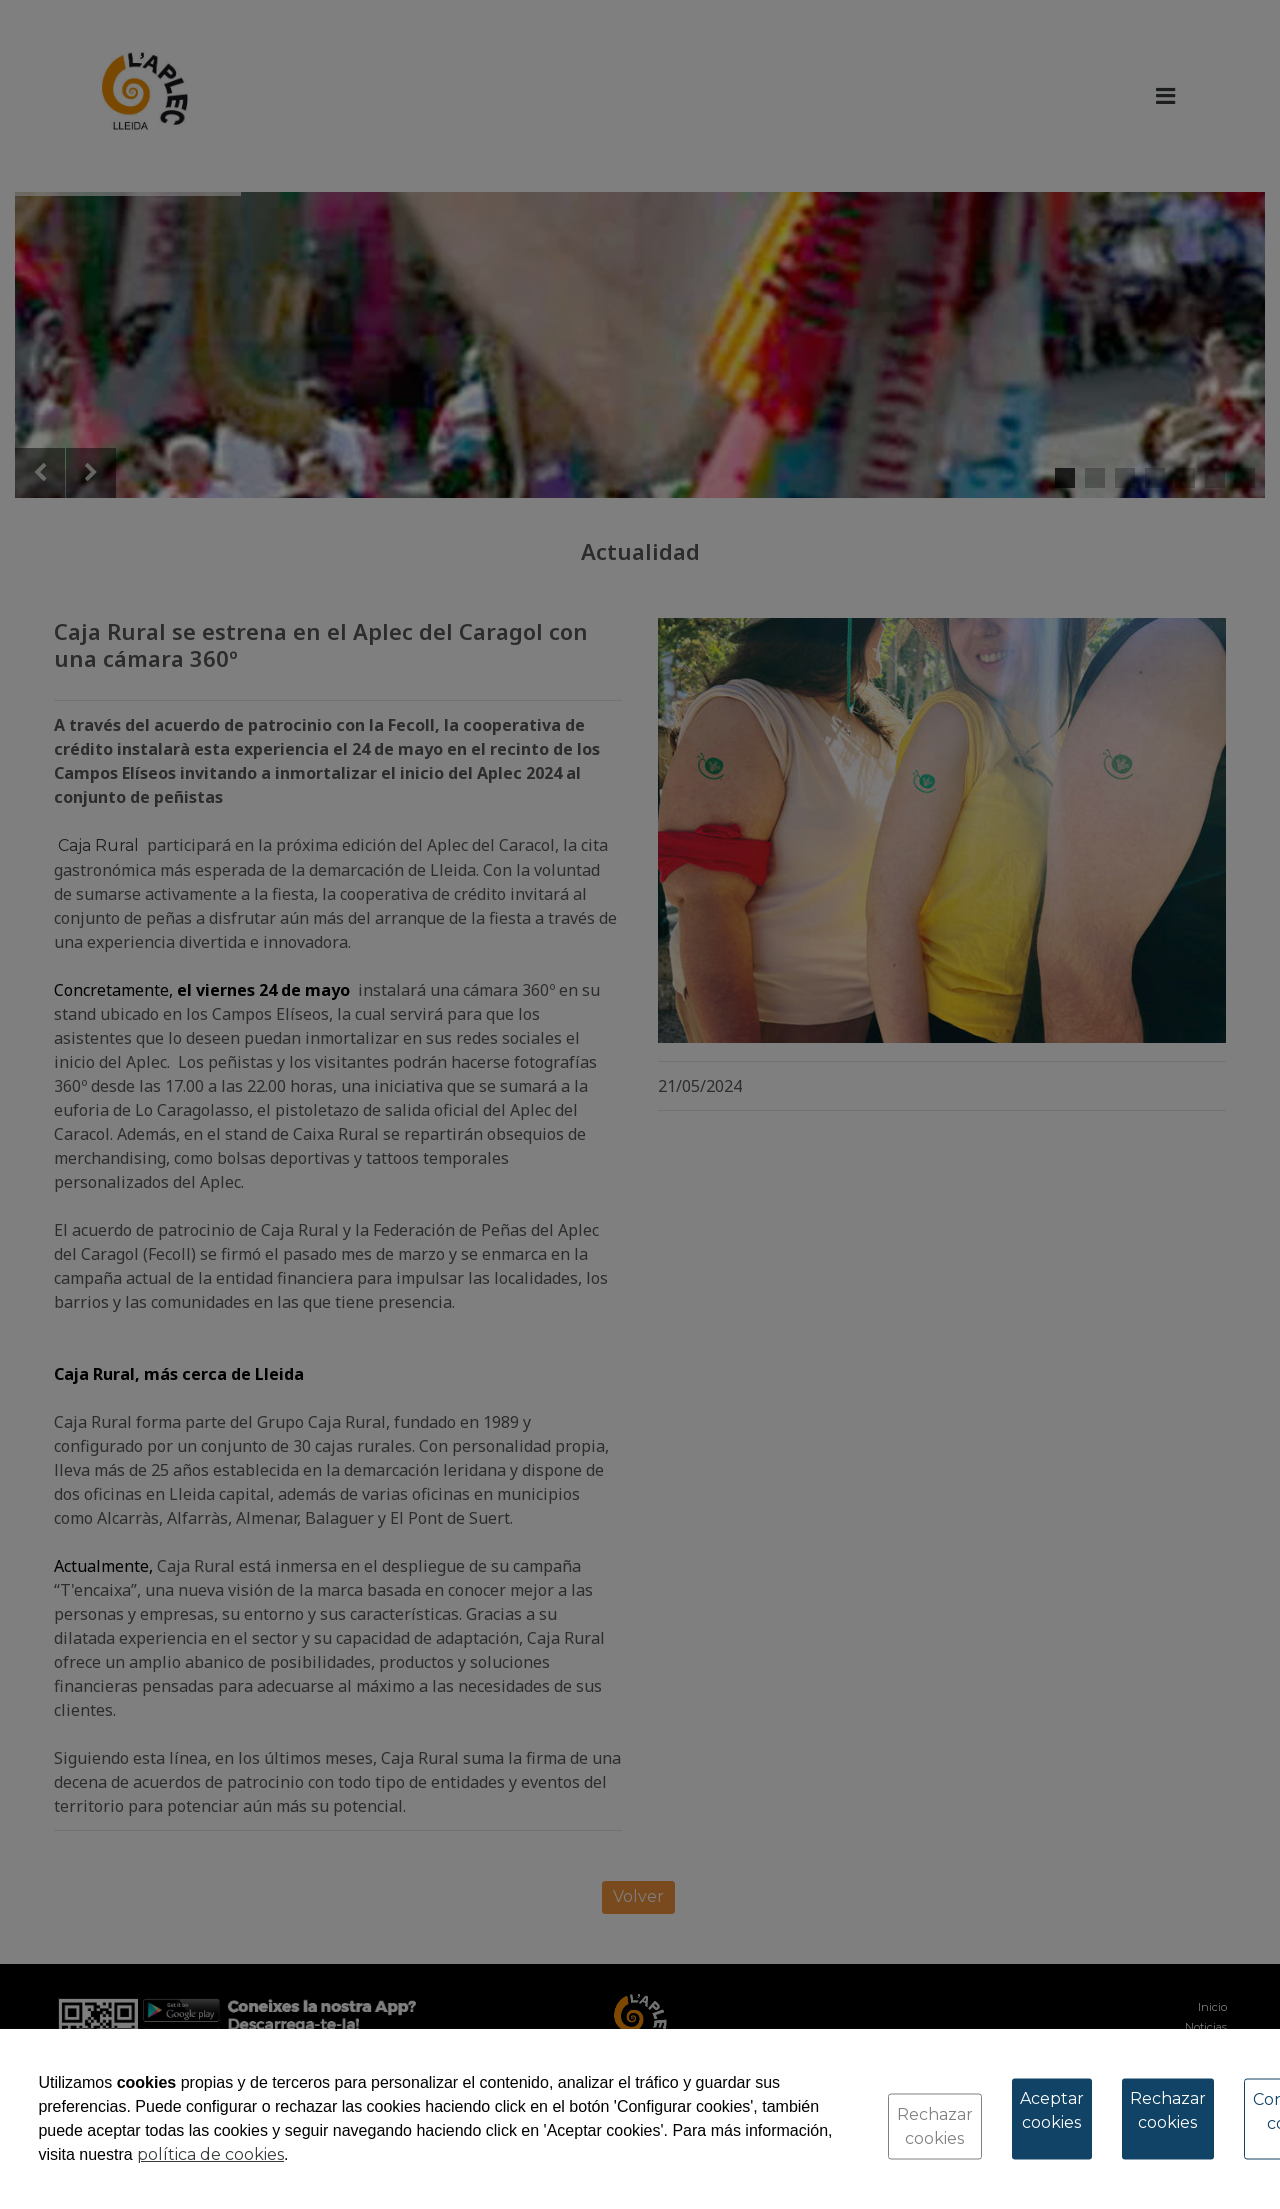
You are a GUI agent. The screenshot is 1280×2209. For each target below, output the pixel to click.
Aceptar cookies (1052, 2110)
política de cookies (210, 2154)
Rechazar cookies (935, 2126)
